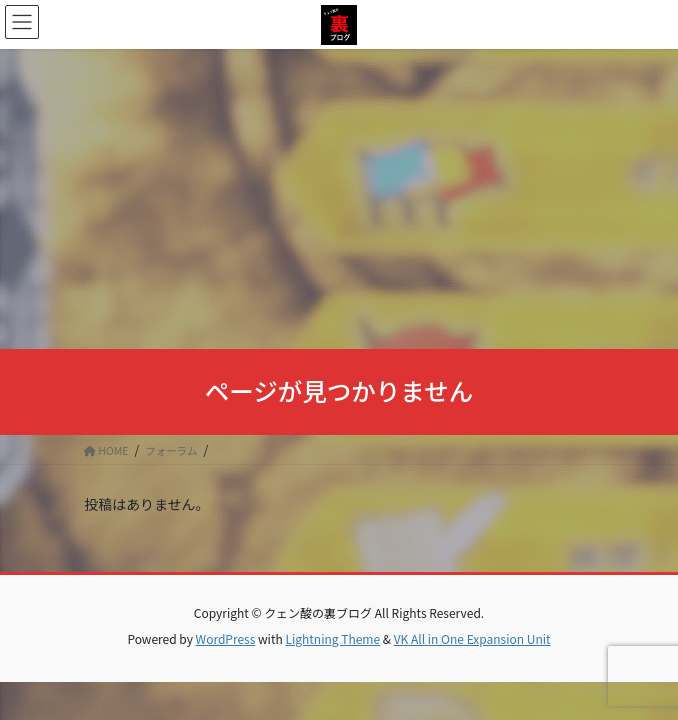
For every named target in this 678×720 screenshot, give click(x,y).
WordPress (226, 638)
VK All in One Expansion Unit (472, 638)
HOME (106, 450)
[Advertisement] (339, 199)
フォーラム (171, 450)
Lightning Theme (332, 638)
